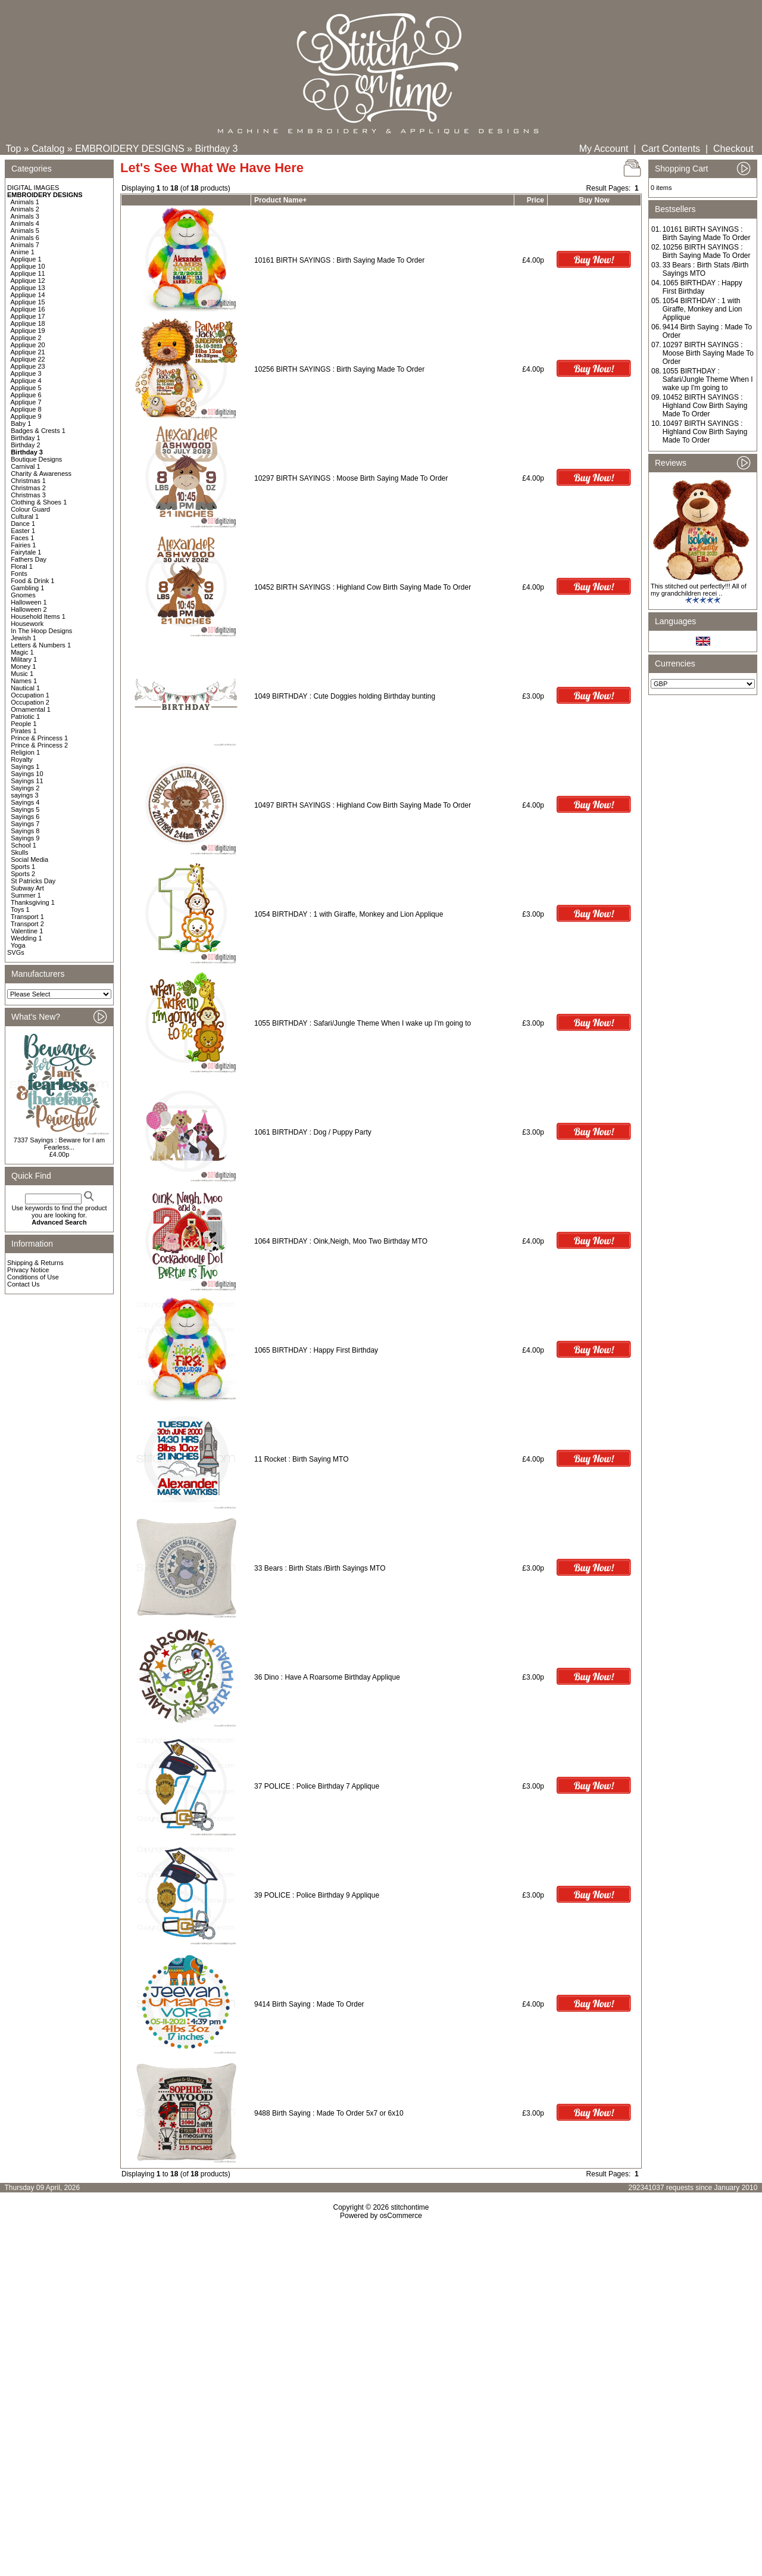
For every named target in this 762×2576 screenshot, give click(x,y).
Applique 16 (28, 309)
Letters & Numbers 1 (41, 645)
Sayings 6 (25, 816)
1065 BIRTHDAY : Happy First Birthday (316, 1350)
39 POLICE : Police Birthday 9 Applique (316, 1895)
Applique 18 (28, 323)
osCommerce (401, 2215)
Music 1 (22, 673)
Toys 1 (20, 909)
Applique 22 (28, 359)
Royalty (22, 759)
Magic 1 (22, 652)
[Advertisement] (381, 2322)
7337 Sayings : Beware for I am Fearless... (59, 1143)
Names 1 (24, 680)
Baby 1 (21, 423)
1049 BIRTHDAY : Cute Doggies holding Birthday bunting (344, 696)
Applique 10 (28, 266)
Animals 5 (25, 230)
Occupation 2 (30, 702)
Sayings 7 (25, 823)
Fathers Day (28, 559)
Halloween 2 (29, 609)
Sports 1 (23, 866)
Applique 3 (26, 373)
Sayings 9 (25, 838)
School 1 (23, 845)
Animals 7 (25, 244)
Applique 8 (26, 409)
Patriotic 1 (25, 716)
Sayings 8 (25, 830)
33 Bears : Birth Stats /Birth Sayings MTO (320, 1568)
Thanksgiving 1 (33, 902)
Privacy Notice (28, 1269)
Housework (27, 623)
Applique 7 (26, 402)
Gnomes (23, 595)
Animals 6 (25, 237)
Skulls (19, 852)
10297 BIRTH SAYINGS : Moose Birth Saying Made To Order (351, 478)
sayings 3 (24, 795)
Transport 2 (27, 923)
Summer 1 (26, 895)
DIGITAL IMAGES (33, 187)
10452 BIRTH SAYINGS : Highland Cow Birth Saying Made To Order (362, 587)
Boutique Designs (36, 459)
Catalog (48, 149)
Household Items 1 (38, 616)
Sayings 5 (25, 809)
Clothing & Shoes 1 (39, 502)
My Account (604, 149)
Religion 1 (25, 752)
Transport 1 (27, 916)
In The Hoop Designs (41, 630)
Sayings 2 (25, 788)
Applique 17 (28, 316)
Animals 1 (25, 201)
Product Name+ (280, 200)
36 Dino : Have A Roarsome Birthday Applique (327, 1677)
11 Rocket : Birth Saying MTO (301, 1459)
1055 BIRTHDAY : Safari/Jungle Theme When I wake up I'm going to (363, 1023)
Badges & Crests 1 (38, 430)
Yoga (18, 945)
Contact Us (23, 1284)
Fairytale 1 (26, 552)
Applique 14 (28, 294)
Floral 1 (22, 566)
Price (535, 200)
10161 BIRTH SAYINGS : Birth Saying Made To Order (339, 260)
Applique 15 (28, 302)
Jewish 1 (23, 637)
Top (13, 149)
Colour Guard (30, 509)
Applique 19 (28, 330)
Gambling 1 (27, 587)
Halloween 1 (29, 602)
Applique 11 (28, 273)
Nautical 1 (25, 687)
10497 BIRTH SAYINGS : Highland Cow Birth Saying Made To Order (362, 805)
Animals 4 (25, 223)
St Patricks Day (33, 880)
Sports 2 (23, 873)
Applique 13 (28, 287)
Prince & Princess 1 (39, 738)
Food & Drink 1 (32, 580)
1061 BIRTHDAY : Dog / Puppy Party (312, 1132)
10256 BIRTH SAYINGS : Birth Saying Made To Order (339, 369)
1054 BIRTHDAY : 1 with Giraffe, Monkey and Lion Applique (348, 914)
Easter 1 (23, 530)
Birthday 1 (25, 437)
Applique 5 (26, 387)
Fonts (19, 573)
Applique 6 (26, 394)
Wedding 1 (26, 938)
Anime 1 (23, 252)
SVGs (15, 952)
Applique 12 (28, 280)
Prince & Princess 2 (39, 745)
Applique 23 (28, 366)
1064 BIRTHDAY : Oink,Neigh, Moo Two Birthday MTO (340, 1241)
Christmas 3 (28, 495)
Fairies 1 (23, 545)
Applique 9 (26, 416)
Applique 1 (26, 259)
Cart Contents (670, 149)
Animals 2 (25, 209)
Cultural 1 (25, 516)
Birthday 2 (25, 444)
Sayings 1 (25, 766)
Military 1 (24, 659)
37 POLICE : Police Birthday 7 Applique (316, 1786)
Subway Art (27, 888)
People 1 (23, 723)
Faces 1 (22, 537)
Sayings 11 (27, 780)
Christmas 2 (28, 487)
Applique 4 (26, 380)
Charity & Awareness (41, 473)
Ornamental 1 (31, 709)
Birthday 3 (216, 149)
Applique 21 (28, 352)
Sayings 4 (25, 802)
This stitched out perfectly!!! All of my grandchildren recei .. (699, 590)
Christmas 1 (28, 480)
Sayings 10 (27, 773)
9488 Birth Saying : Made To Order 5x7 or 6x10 (329, 2113)
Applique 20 (28, 344)
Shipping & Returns (35, 1262)
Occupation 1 (30, 695)
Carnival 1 (25, 466)
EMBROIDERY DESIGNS (129, 149)
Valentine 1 (27, 931)
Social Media (29, 859)
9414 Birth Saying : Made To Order (309, 2004)
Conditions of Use (33, 1277)
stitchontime (410, 2207)
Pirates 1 (23, 730)
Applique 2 (26, 337)
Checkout (733, 149)
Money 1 (23, 666)
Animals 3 (25, 216)
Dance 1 (23, 523)
